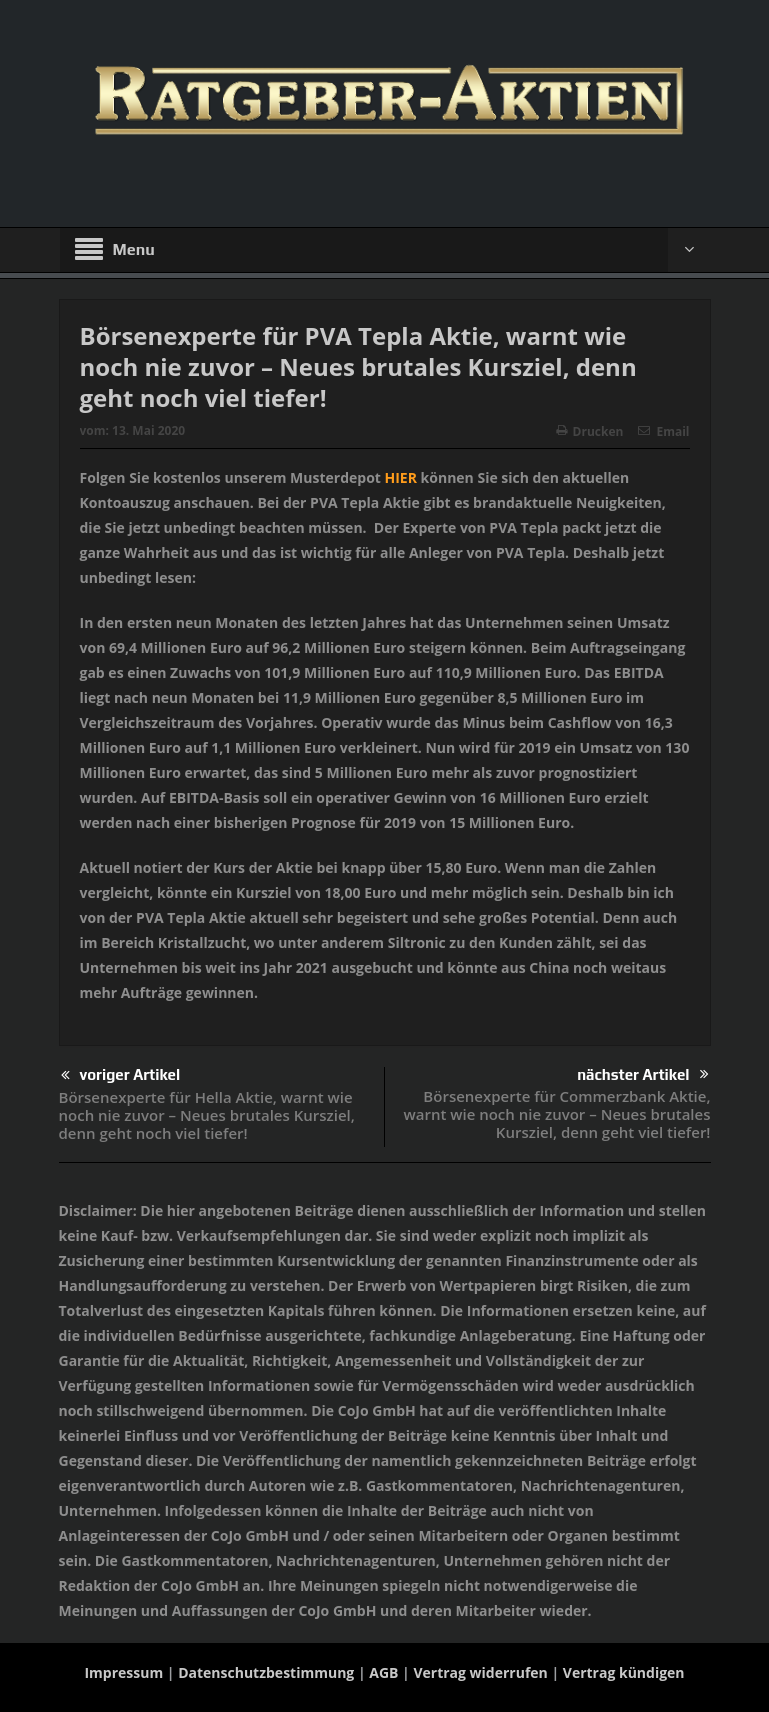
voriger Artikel (121, 1075)
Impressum (123, 1672)
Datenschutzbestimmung (266, 1672)
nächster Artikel (642, 1074)
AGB (383, 1672)
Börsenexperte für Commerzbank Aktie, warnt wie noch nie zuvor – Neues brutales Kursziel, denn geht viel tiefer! (556, 1114)
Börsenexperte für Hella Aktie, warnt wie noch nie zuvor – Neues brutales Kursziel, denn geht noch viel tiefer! (207, 1115)
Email (663, 431)
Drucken (590, 431)
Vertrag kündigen (624, 1672)
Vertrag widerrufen (480, 1672)
